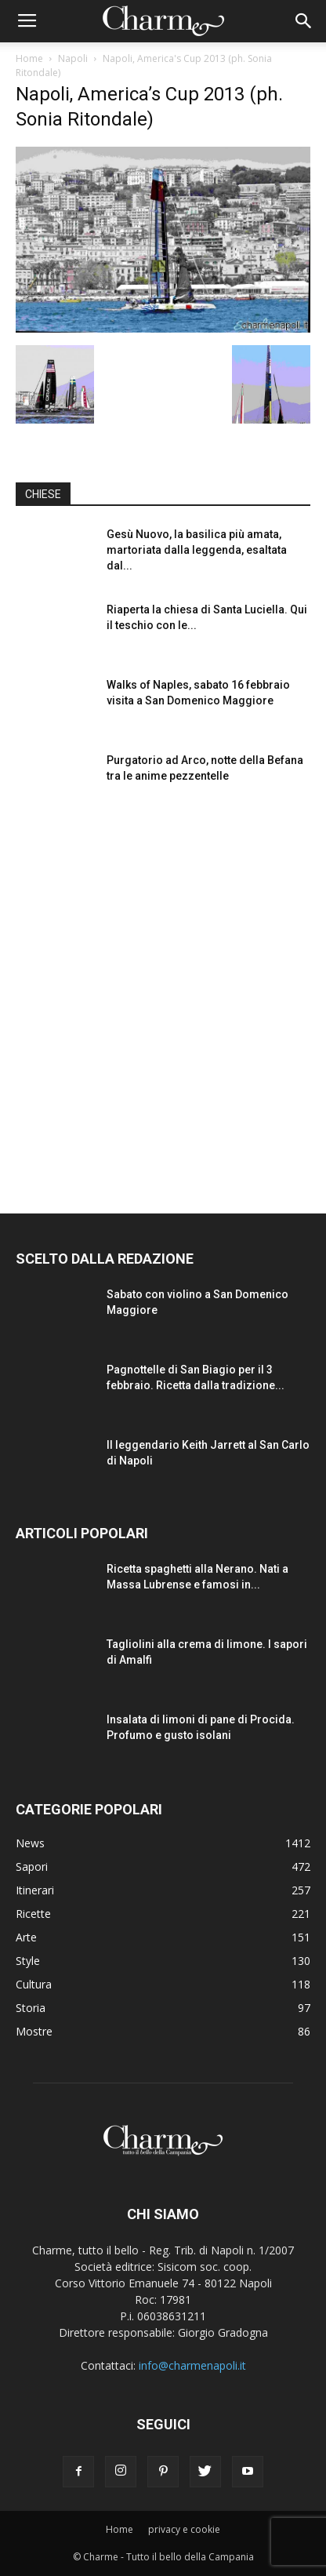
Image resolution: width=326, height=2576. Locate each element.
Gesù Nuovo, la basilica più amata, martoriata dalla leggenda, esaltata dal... (197, 550)
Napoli (73, 58)
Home (29, 58)
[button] (304, 21)
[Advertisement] (163, 995)
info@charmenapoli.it (192, 2365)
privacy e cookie (184, 2529)
